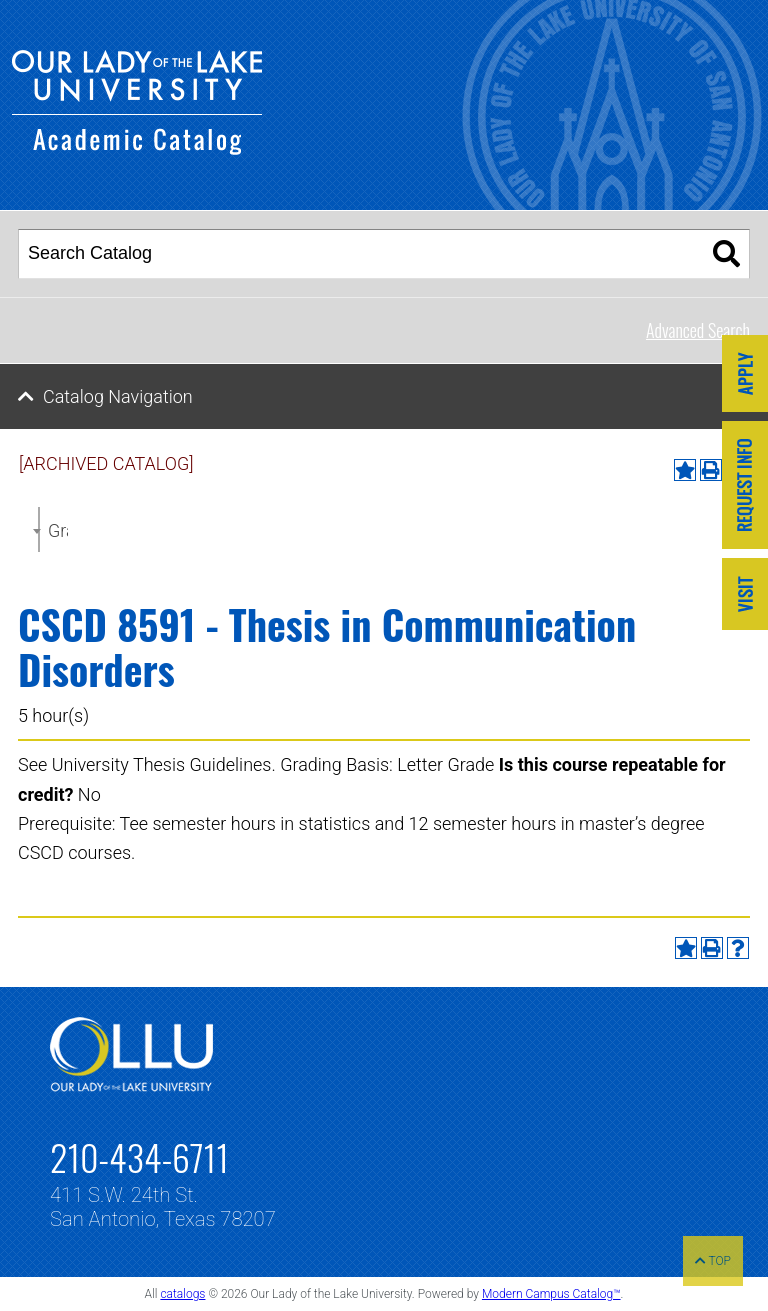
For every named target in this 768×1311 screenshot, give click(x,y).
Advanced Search (698, 330)
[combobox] (39, 529)
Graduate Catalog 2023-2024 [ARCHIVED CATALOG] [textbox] (58, 530)
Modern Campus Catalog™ (551, 1294)
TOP (713, 1261)
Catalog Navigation (118, 396)
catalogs (182, 1294)
